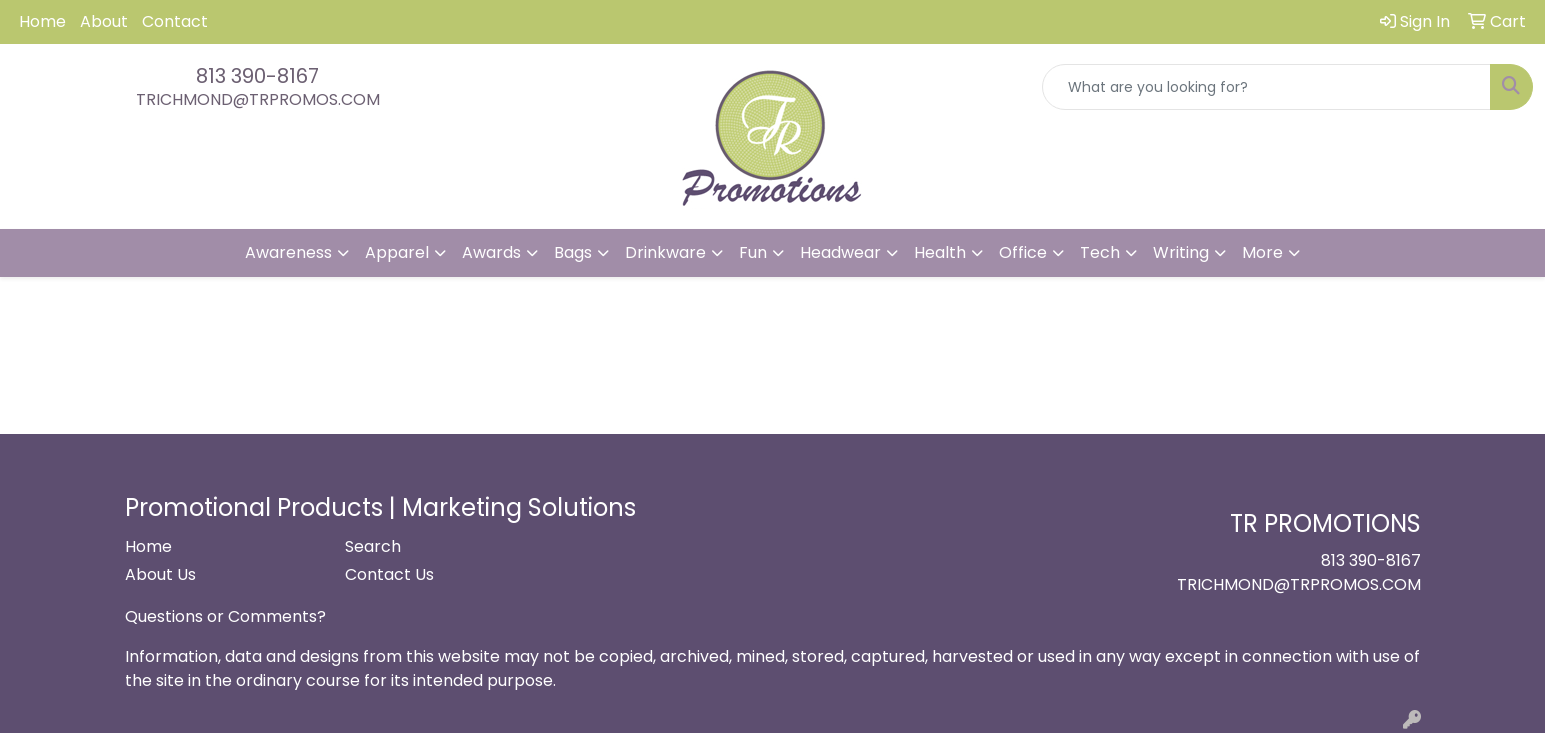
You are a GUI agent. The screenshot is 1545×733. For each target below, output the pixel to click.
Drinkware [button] (665, 252)
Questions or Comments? (225, 616)
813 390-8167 (257, 76)
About (104, 21)
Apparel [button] (397, 252)
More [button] (1262, 252)
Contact (175, 21)
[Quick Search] (1266, 87)
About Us (160, 574)
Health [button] (940, 252)
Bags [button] (573, 252)
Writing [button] (1181, 252)
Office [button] (1023, 252)
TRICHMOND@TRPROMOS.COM (258, 99)
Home (42, 21)
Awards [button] (491, 252)
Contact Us (389, 574)
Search (373, 546)
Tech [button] (1100, 252)
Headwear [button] (840, 252)
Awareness (288, 252)
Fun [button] (753, 252)
